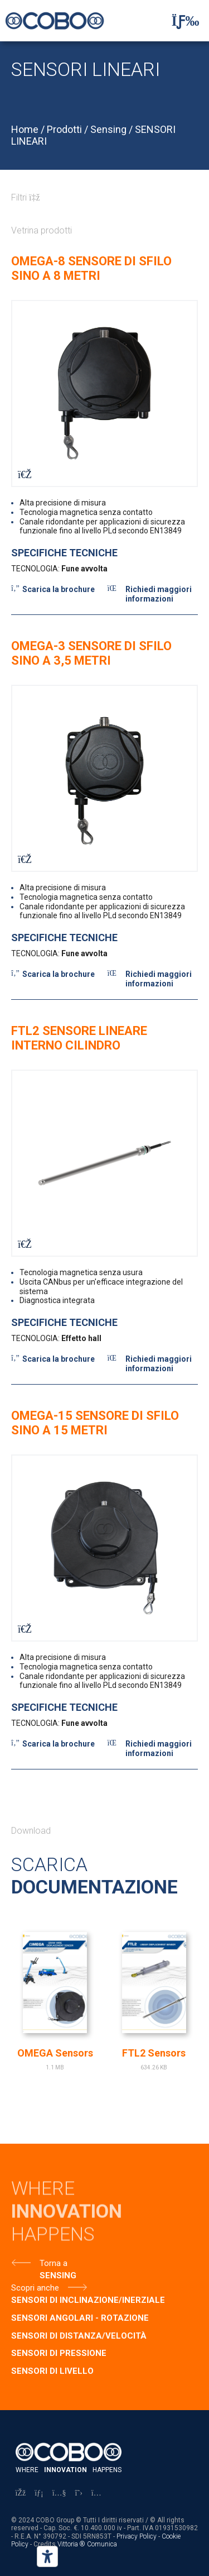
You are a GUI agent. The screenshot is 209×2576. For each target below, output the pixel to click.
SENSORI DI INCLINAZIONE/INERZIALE (88, 2300)
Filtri (25, 197)
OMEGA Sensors (55, 2053)
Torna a (53, 2263)
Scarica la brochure (58, 589)
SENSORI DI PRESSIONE (58, 2353)
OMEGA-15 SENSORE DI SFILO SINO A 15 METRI (95, 1423)
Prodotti (64, 129)
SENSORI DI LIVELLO (52, 2371)
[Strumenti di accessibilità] (47, 2556)
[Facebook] (21, 2493)
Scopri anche (35, 2288)
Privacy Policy (136, 2536)
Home (24, 129)
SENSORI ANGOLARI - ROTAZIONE (80, 2318)
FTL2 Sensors (154, 2053)
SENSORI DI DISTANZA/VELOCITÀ (79, 2336)
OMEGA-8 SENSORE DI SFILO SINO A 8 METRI (91, 268)
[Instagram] (96, 2493)
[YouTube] (59, 2493)
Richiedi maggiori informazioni (158, 594)
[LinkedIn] (39, 2493)
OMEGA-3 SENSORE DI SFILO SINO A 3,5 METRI (91, 653)
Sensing (108, 129)
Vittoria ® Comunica (87, 2544)
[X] (78, 2493)
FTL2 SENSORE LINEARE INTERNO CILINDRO (79, 1038)
